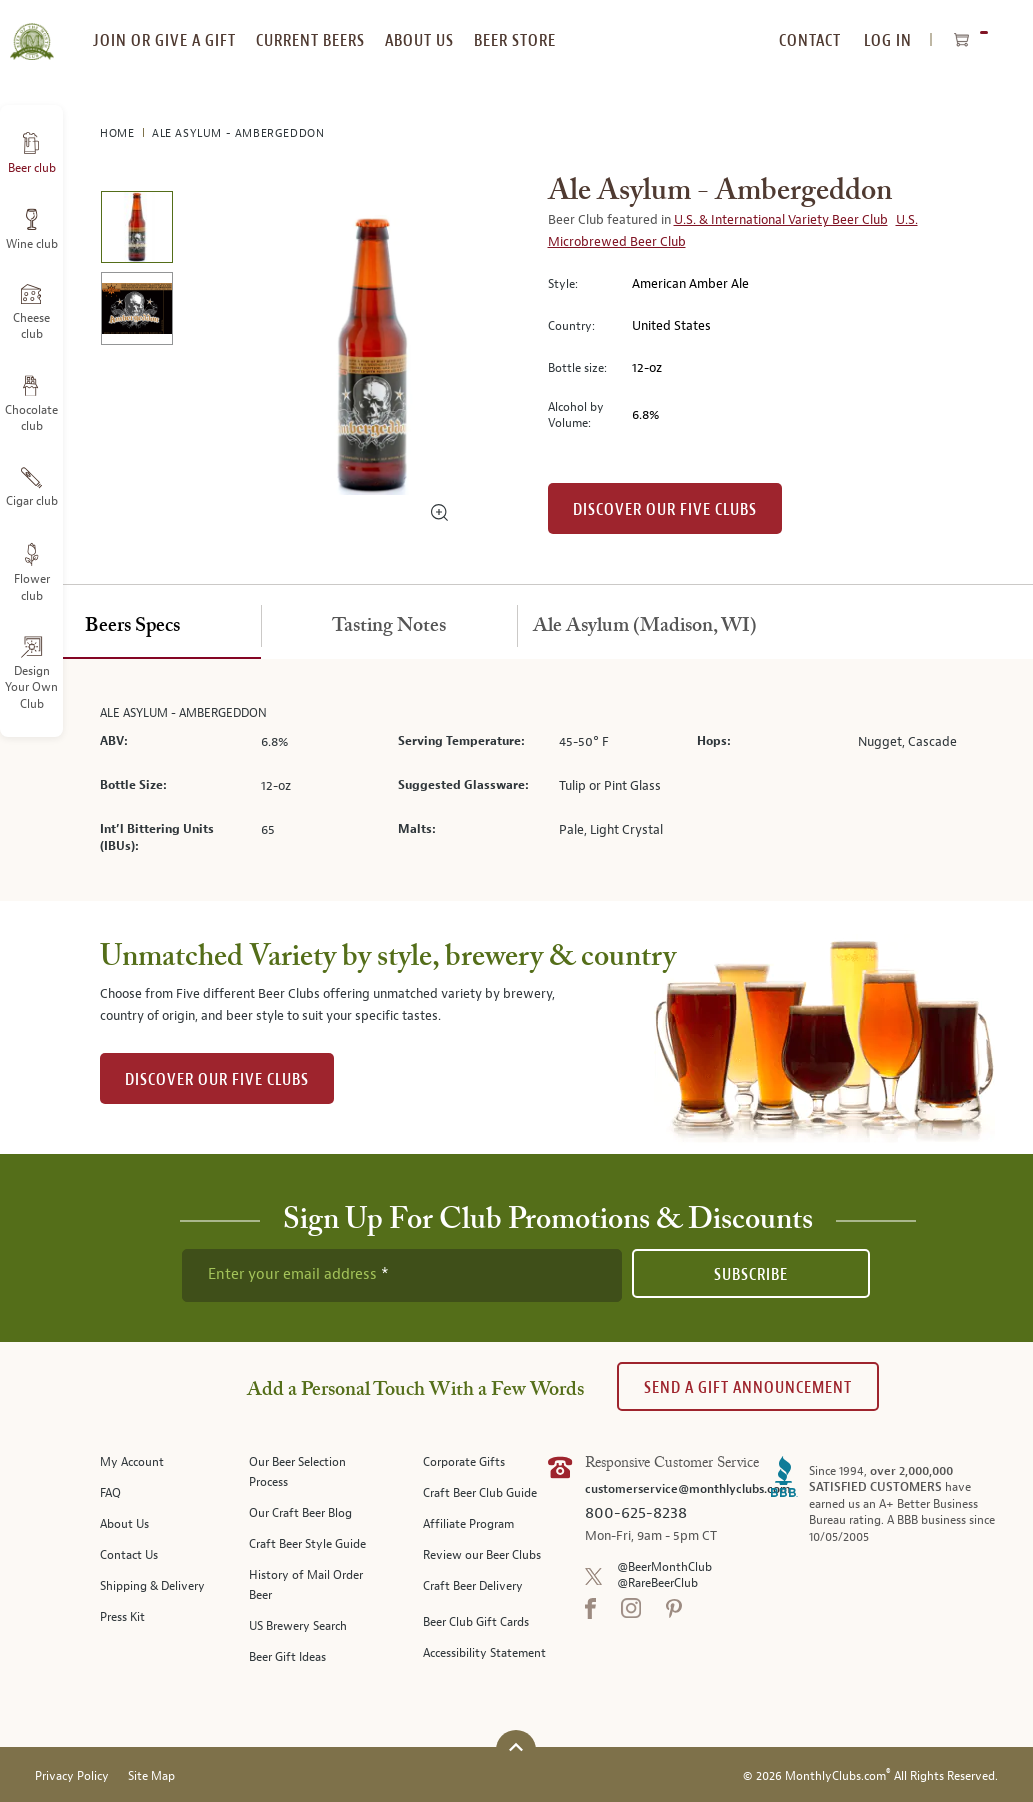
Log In (888, 40)
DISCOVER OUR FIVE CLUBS (217, 1079)
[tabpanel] (517, 780)
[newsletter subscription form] (402, 1275)
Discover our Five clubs (665, 509)
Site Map (151, 1776)
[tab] (133, 627)
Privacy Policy (72, 1776)
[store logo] (31, 30)
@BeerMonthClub (664, 1567)
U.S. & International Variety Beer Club (781, 220)
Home (119, 133)
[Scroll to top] (516, 1747)
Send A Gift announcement (748, 1387)
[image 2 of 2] (136, 311)
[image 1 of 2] (136, 230)
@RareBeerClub (657, 1583)
